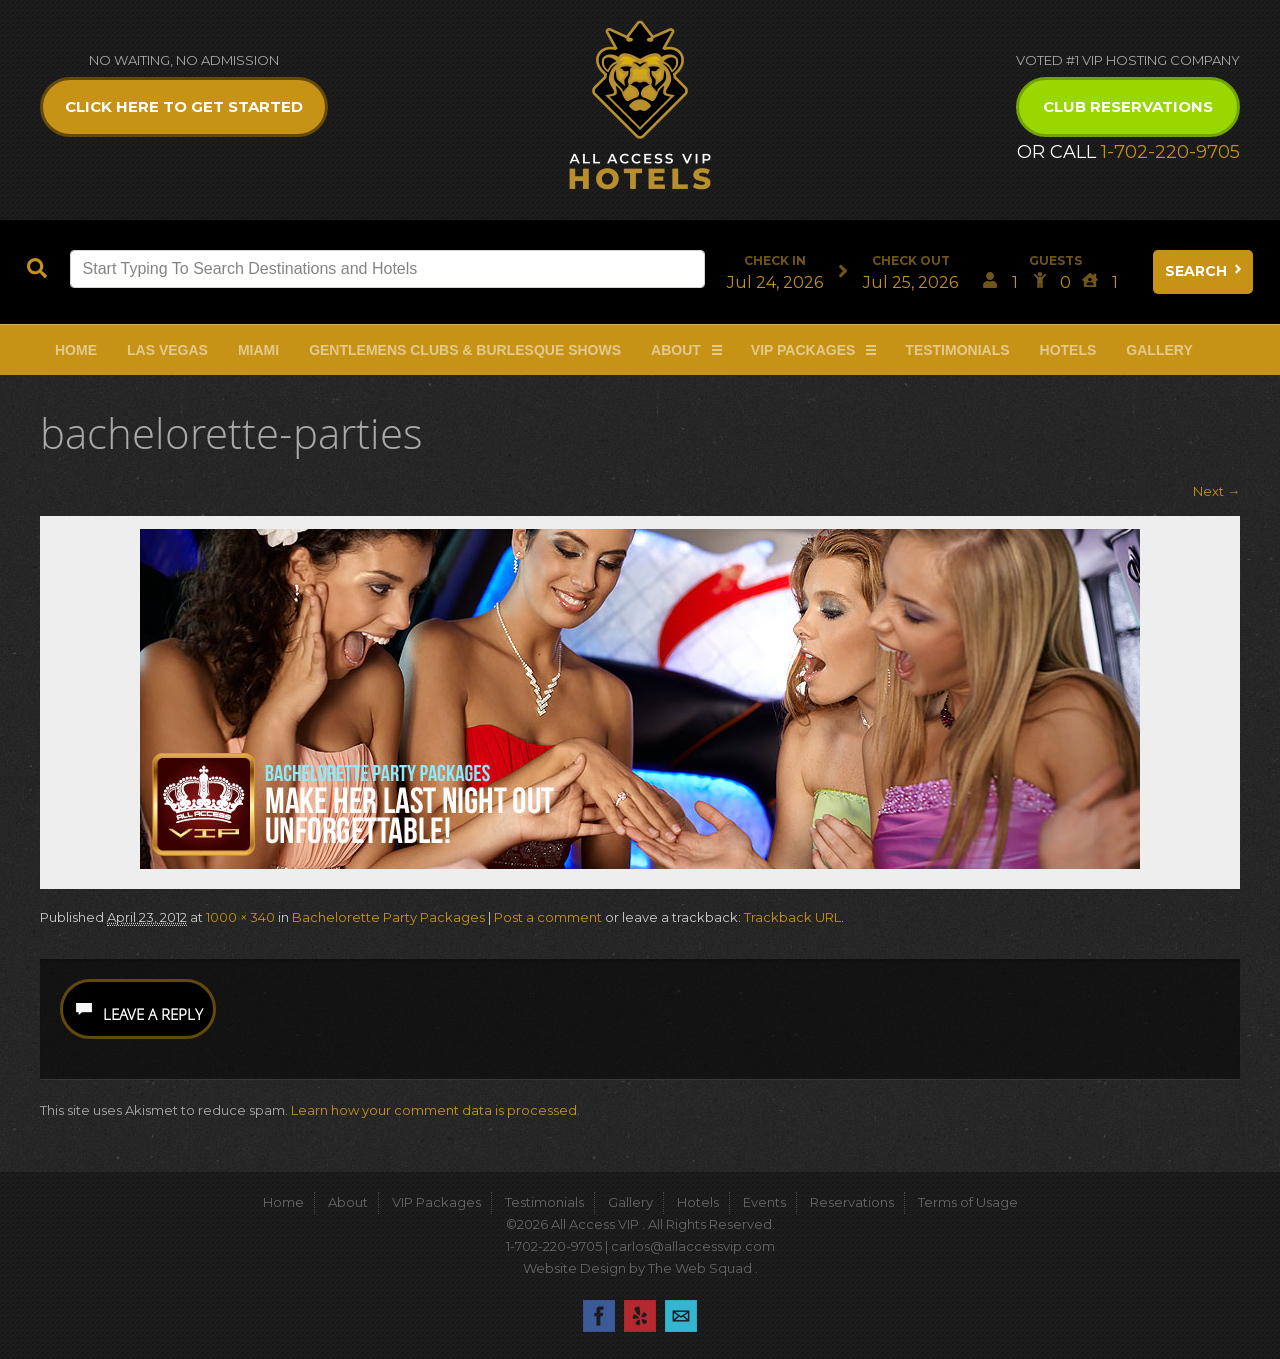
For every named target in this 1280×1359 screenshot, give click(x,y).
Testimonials (957, 350)
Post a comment (548, 917)
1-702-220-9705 (1170, 152)
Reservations (852, 1202)
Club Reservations (1128, 106)
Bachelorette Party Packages (388, 917)
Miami (258, 350)
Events (764, 1202)
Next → (1216, 491)
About (676, 350)
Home (76, 350)
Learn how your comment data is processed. (435, 1110)
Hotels (1068, 350)
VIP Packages (803, 350)
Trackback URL (792, 917)
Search (1205, 271)
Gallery (1159, 350)
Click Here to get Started (184, 106)
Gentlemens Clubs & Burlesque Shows (465, 350)
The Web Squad (701, 1268)
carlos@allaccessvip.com (693, 1246)
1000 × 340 (240, 917)
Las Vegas (167, 350)
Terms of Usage (968, 1202)
